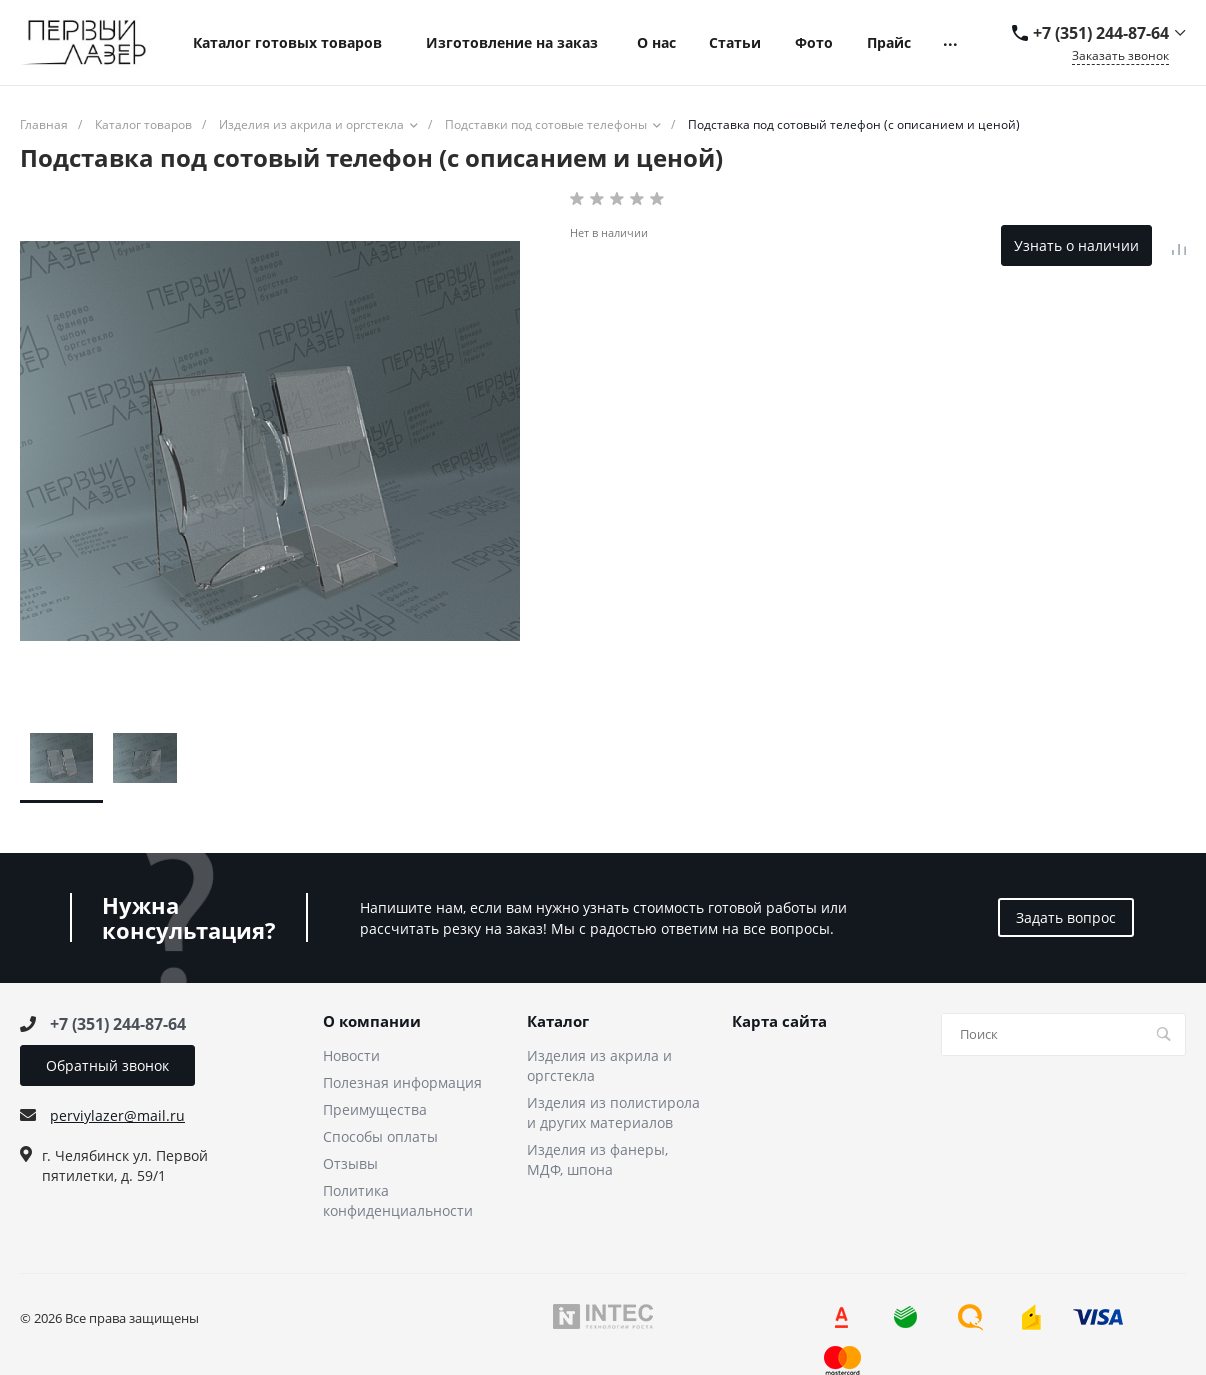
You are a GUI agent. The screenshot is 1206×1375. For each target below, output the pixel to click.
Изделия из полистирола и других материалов (613, 1112)
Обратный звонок (107, 1065)
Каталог (558, 1022)
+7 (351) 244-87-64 (1101, 33)
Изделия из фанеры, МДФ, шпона (597, 1159)
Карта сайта (779, 1022)
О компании (372, 1022)
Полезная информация (402, 1082)
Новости (351, 1055)
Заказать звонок (1120, 56)
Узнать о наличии (1076, 245)
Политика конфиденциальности (398, 1200)
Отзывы (350, 1163)
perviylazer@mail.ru (117, 1115)
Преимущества (375, 1109)
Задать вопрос (1066, 917)
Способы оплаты (380, 1136)
